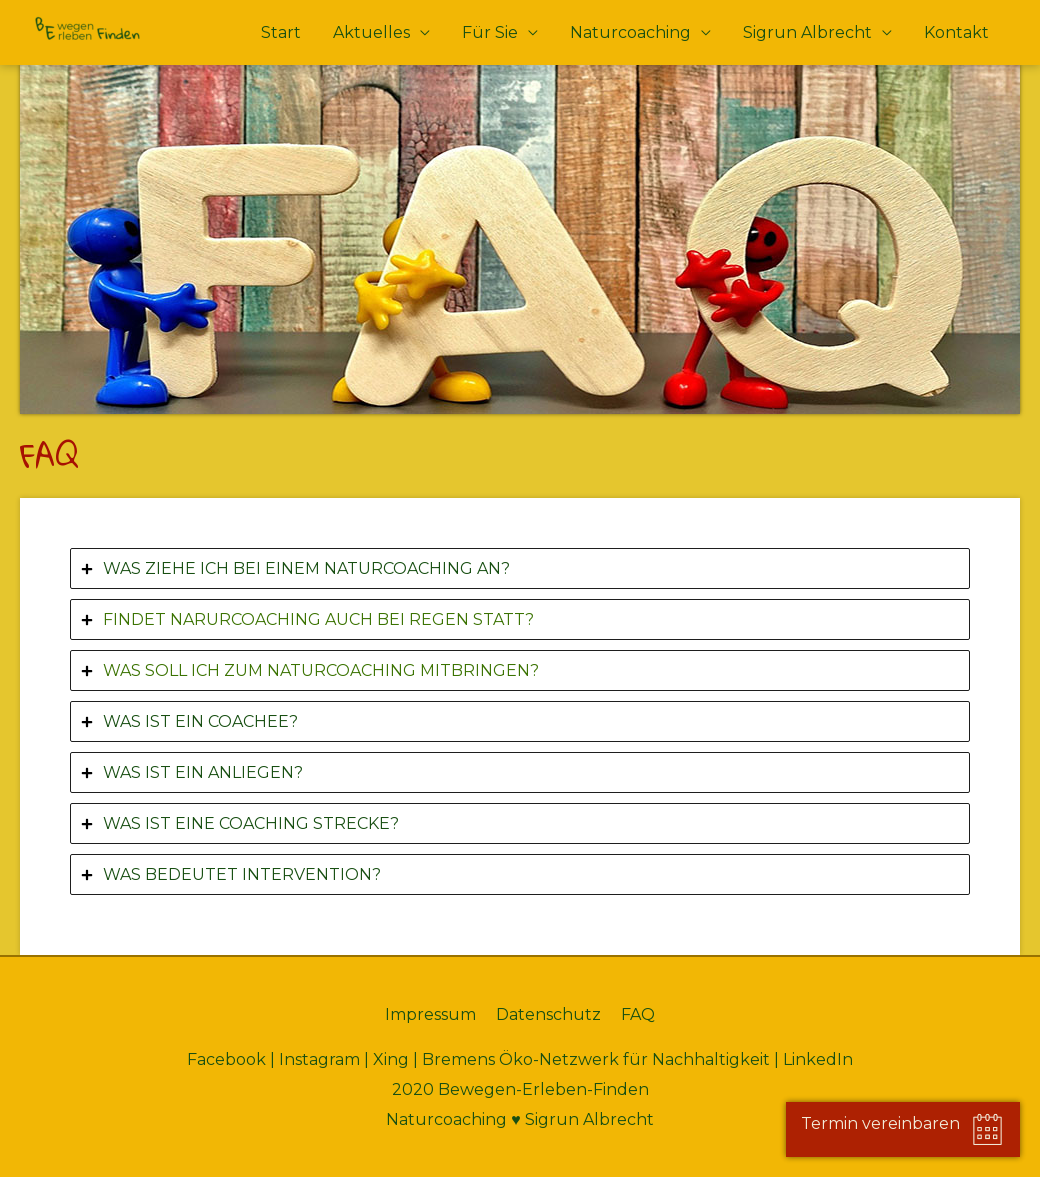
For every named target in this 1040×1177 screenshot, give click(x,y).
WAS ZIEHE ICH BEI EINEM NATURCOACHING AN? (306, 568)
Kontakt (956, 32)
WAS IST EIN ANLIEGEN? (203, 772)
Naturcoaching (630, 32)
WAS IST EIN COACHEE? (200, 721)
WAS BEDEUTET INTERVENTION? (242, 874)
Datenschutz (548, 1014)
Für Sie (490, 32)
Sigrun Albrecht (807, 32)
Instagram (319, 1059)
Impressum (430, 1014)
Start (281, 32)
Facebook (226, 1059)
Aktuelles (371, 32)
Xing (391, 1059)
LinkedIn (818, 1059)
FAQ (638, 1014)
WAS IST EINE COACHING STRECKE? (251, 823)
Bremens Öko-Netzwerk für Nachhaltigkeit (596, 1059)
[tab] (520, 568)
